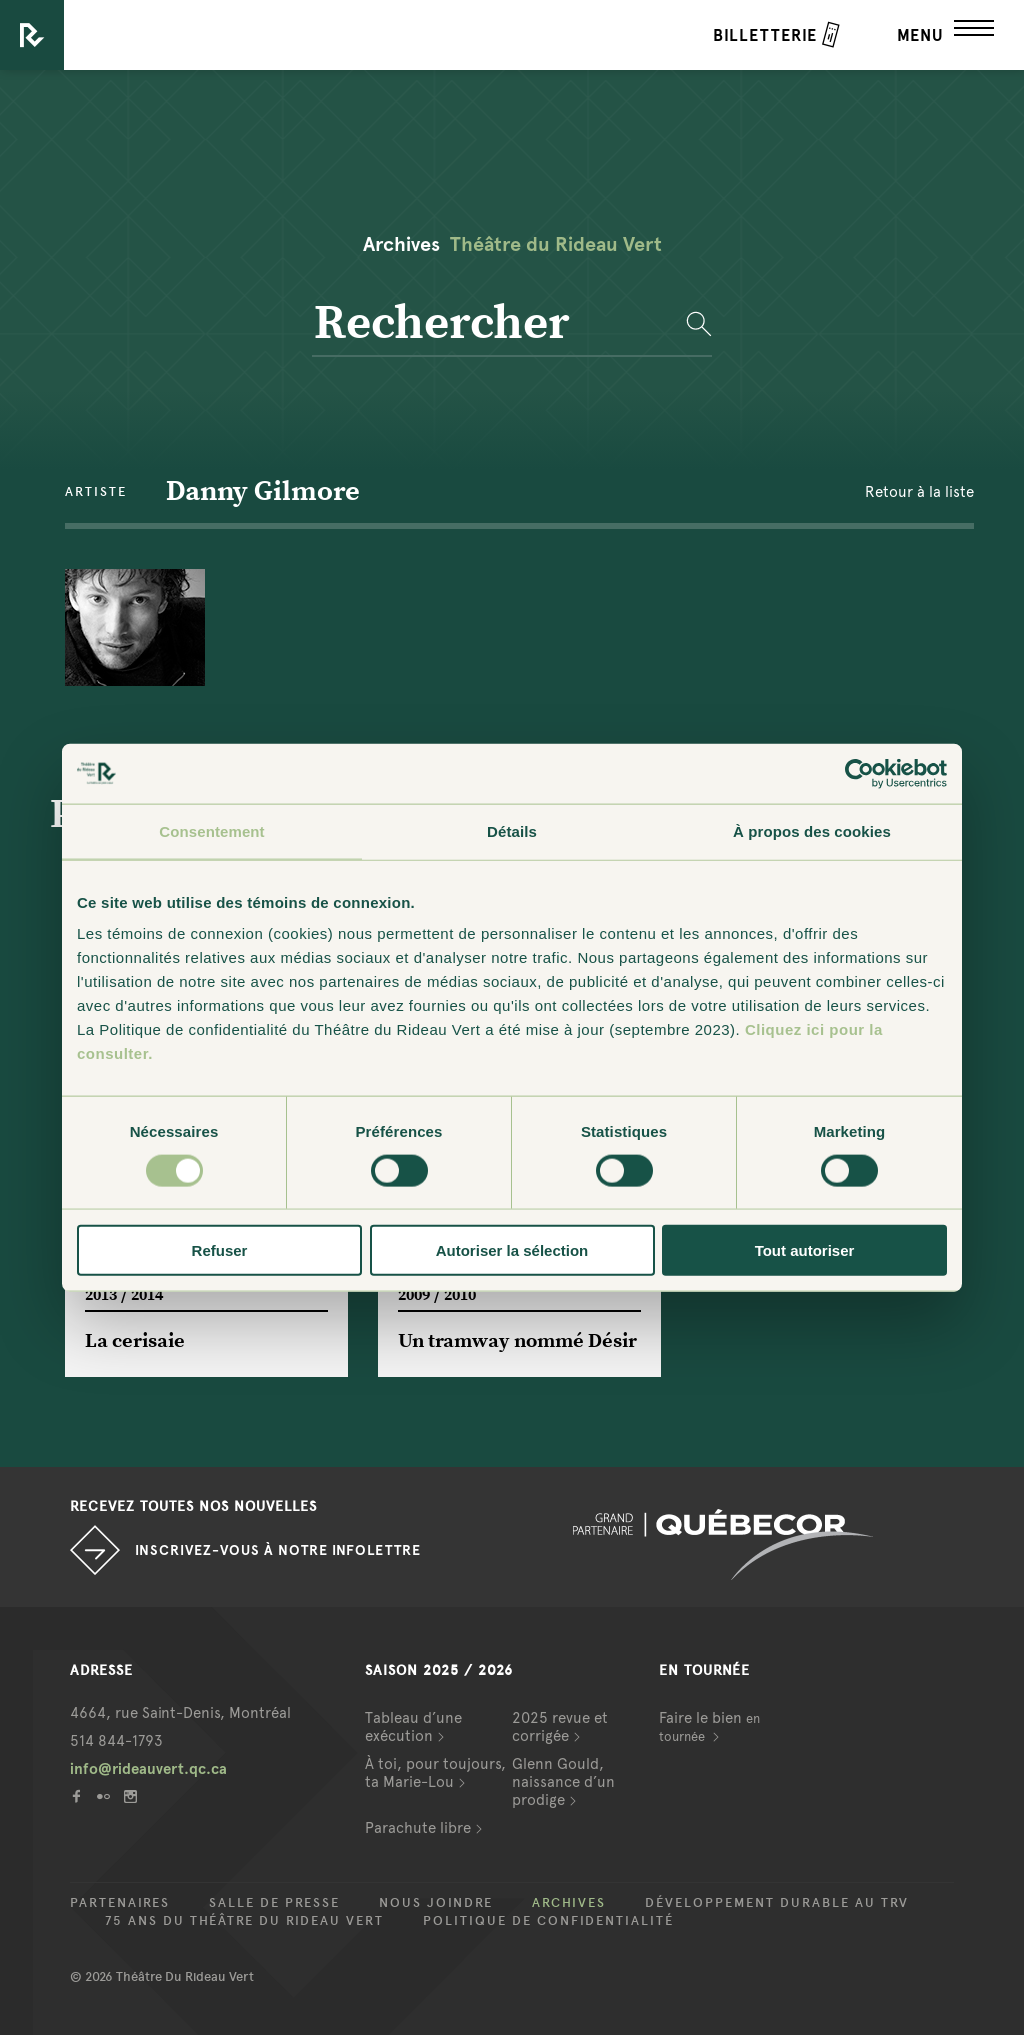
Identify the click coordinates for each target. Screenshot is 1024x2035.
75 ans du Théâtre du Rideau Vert (244, 1921)
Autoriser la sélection (512, 1250)
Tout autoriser (805, 1250)
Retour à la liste (919, 492)
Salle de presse (274, 1903)
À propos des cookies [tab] (812, 830)
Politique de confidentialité (548, 1921)
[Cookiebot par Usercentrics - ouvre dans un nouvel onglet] (859, 773)
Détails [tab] (512, 830)
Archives (569, 1903)
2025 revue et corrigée (560, 1727)
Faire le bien (709, 1726)
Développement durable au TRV (777, 1903)
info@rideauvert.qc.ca (148, 1769)
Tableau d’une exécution (413, 1727)
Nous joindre (436, 1903)
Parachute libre (418, 1828)
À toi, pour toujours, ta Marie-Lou (435, 1773)
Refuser (220, 1250)
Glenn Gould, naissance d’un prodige (563, 1782)
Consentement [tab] (211, 830)
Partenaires (120, 1903)
